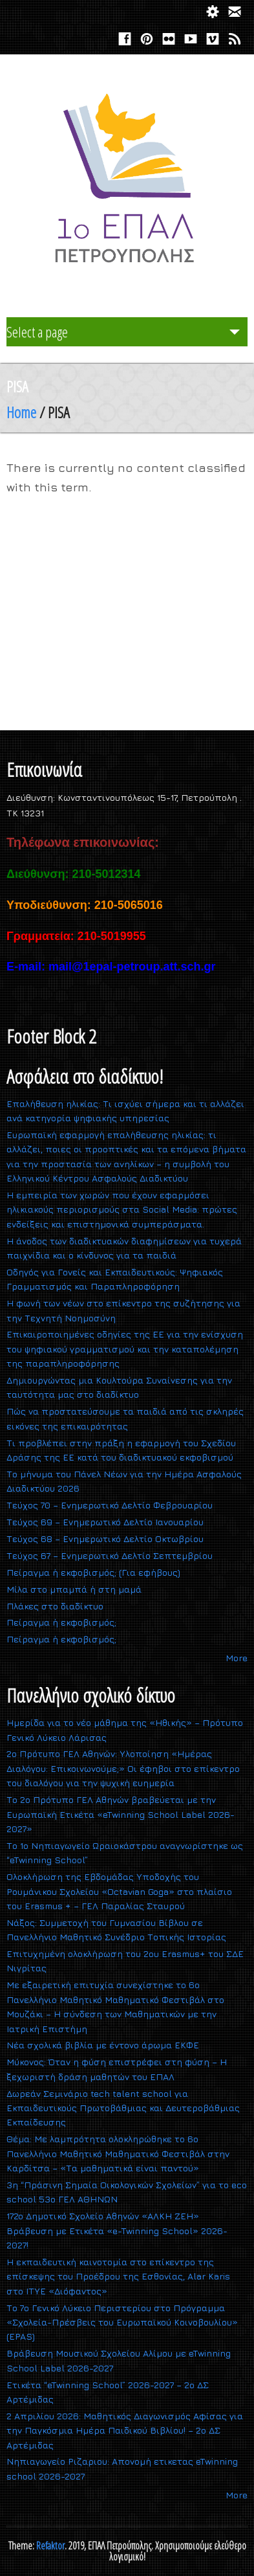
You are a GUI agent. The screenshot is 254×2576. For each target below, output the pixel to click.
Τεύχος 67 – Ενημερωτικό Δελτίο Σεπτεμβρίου (109, 1555)
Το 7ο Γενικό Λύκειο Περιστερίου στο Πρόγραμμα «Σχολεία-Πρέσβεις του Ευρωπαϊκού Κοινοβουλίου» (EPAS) (122, 2322)
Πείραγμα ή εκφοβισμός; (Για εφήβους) (93, 1572)
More (237, 1657)
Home (21, 412)
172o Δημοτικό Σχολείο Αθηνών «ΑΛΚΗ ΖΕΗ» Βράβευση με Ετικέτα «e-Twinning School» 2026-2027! (117, 2230)
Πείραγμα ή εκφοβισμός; (61, 1622)
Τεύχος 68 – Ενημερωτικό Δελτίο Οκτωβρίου (105, 1538)
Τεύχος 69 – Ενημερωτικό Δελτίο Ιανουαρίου (105, 1521)
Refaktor (50, 2545)
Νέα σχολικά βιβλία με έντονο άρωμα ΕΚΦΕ (102, 2044)
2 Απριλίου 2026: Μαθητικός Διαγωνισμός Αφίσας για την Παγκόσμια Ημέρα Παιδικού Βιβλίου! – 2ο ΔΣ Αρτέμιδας (124, 2430)
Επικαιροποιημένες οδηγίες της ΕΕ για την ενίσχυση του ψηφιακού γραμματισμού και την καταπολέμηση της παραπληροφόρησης (124, 1348)
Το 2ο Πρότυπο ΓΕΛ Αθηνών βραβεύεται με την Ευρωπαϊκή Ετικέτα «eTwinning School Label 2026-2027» (120, 1814)
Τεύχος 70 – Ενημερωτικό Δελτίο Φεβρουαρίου (109, 1504)
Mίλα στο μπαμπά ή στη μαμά (74, 1589)
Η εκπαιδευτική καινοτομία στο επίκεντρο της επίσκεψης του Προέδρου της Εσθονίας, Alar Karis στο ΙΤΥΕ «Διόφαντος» (118, 2276)
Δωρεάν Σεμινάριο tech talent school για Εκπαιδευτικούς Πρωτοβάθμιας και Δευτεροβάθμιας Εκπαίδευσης (123, 2108)
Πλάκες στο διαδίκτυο (54, 1605)
